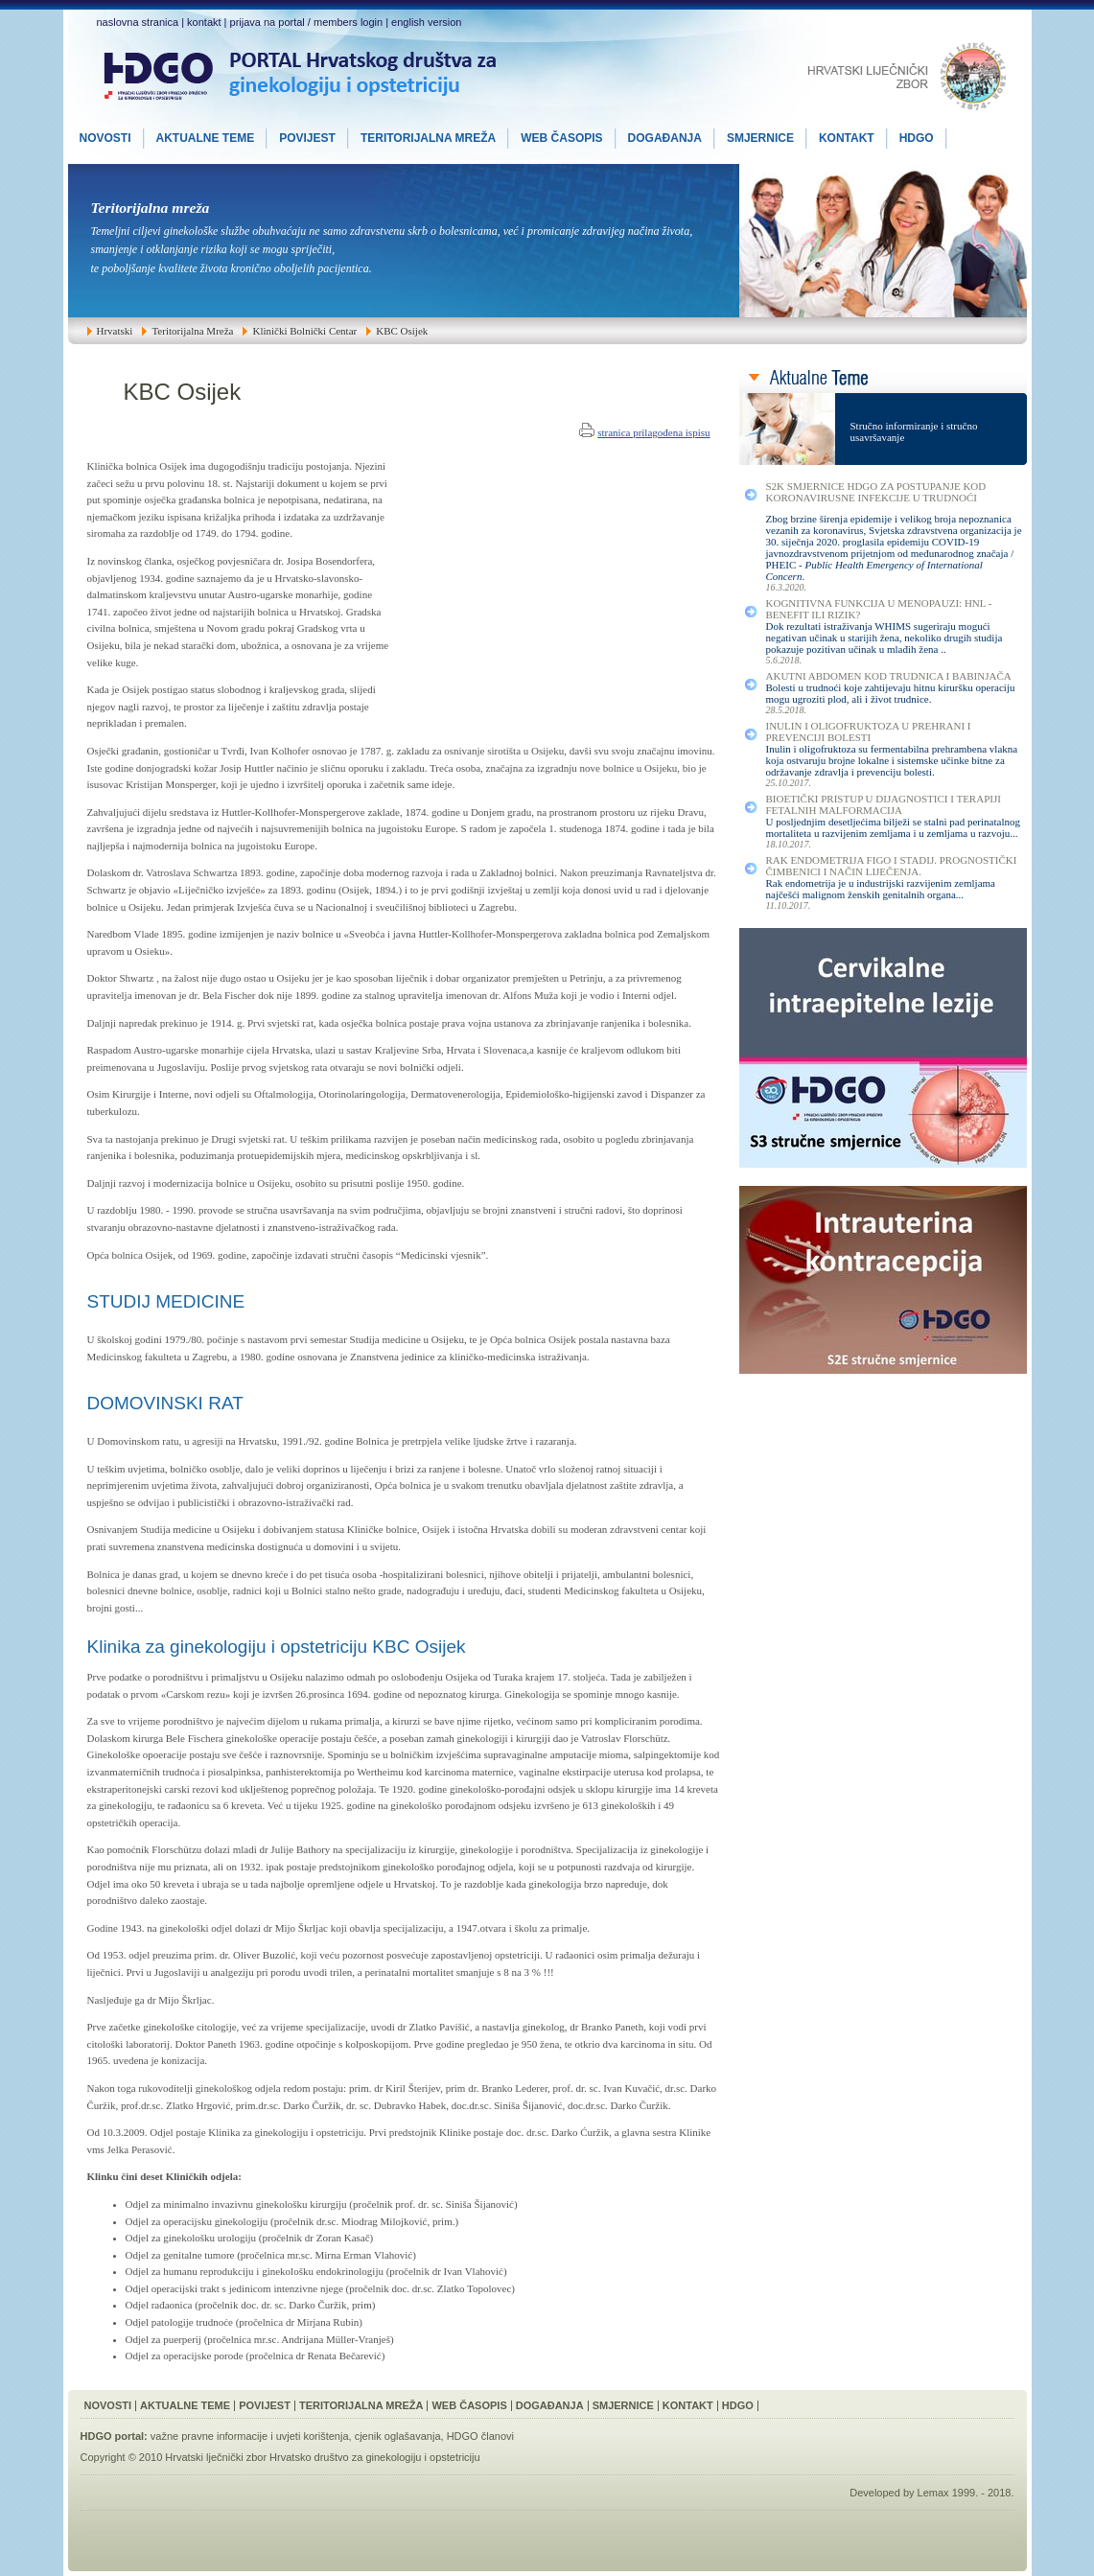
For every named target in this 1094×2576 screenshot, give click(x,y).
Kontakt (688, 2405)
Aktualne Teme (185, 2405)
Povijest (265, 2405)
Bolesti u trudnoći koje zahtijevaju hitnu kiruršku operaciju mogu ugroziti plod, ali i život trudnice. (890, 693)
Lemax (933, 2492)
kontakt (204, 22)
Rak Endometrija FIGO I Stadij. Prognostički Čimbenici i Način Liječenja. (891, 865)
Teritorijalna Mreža (361, 2405)
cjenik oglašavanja (398, 2436)
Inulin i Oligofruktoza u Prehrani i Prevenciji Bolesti (868, 731)
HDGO (738, 2405)
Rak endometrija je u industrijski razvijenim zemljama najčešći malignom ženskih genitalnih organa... (881, 888)
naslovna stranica (138, 22)
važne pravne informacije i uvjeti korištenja (250, 2436)
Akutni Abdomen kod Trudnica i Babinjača (889, 676)
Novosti (108, 2405)
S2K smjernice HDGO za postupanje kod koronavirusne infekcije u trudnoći (876, 491)
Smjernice (623, 2405)
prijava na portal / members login (307, 22)
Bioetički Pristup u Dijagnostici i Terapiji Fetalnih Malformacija (883, 804)
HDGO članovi (480, 2436)
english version (426, 22)
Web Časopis (468, 2405)
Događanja (550, 2405)
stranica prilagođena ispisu (653, 432)
